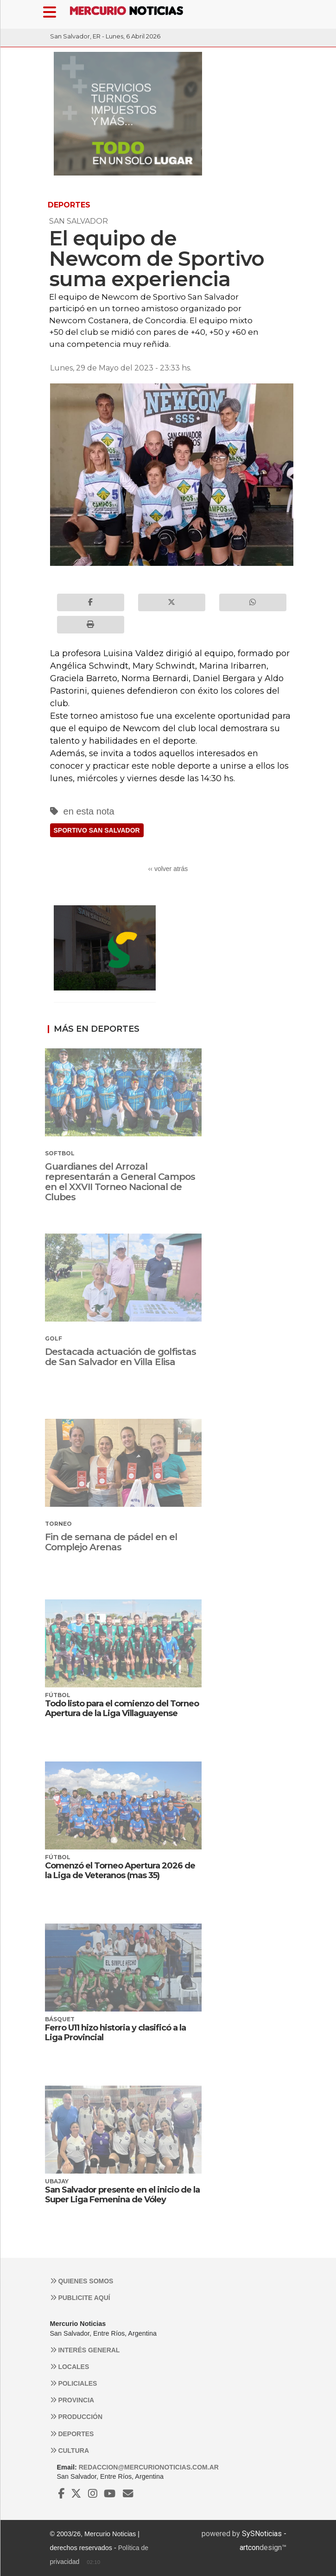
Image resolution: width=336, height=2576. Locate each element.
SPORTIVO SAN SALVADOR (97, 830)
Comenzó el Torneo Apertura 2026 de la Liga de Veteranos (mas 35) (120, 1871)
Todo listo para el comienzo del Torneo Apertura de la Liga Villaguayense (122, 1709)
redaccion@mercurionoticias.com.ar (149, 2467)
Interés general (85, 2350)
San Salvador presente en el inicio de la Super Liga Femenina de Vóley (122, 2195)
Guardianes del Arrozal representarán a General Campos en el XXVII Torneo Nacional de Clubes (120, 1181)
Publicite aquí (80, 2297)
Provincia (72, 2400)
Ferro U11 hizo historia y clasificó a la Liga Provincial (115, 2033)
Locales (69, 2366)
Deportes (72, 2434)
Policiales (73, 2383)
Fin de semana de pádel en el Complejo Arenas (111, 1542)
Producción (76, 2416)
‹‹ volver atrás (168, 868)
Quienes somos (82, 2281)
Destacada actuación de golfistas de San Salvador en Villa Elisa (120, 1357)
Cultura (69, 2450)
